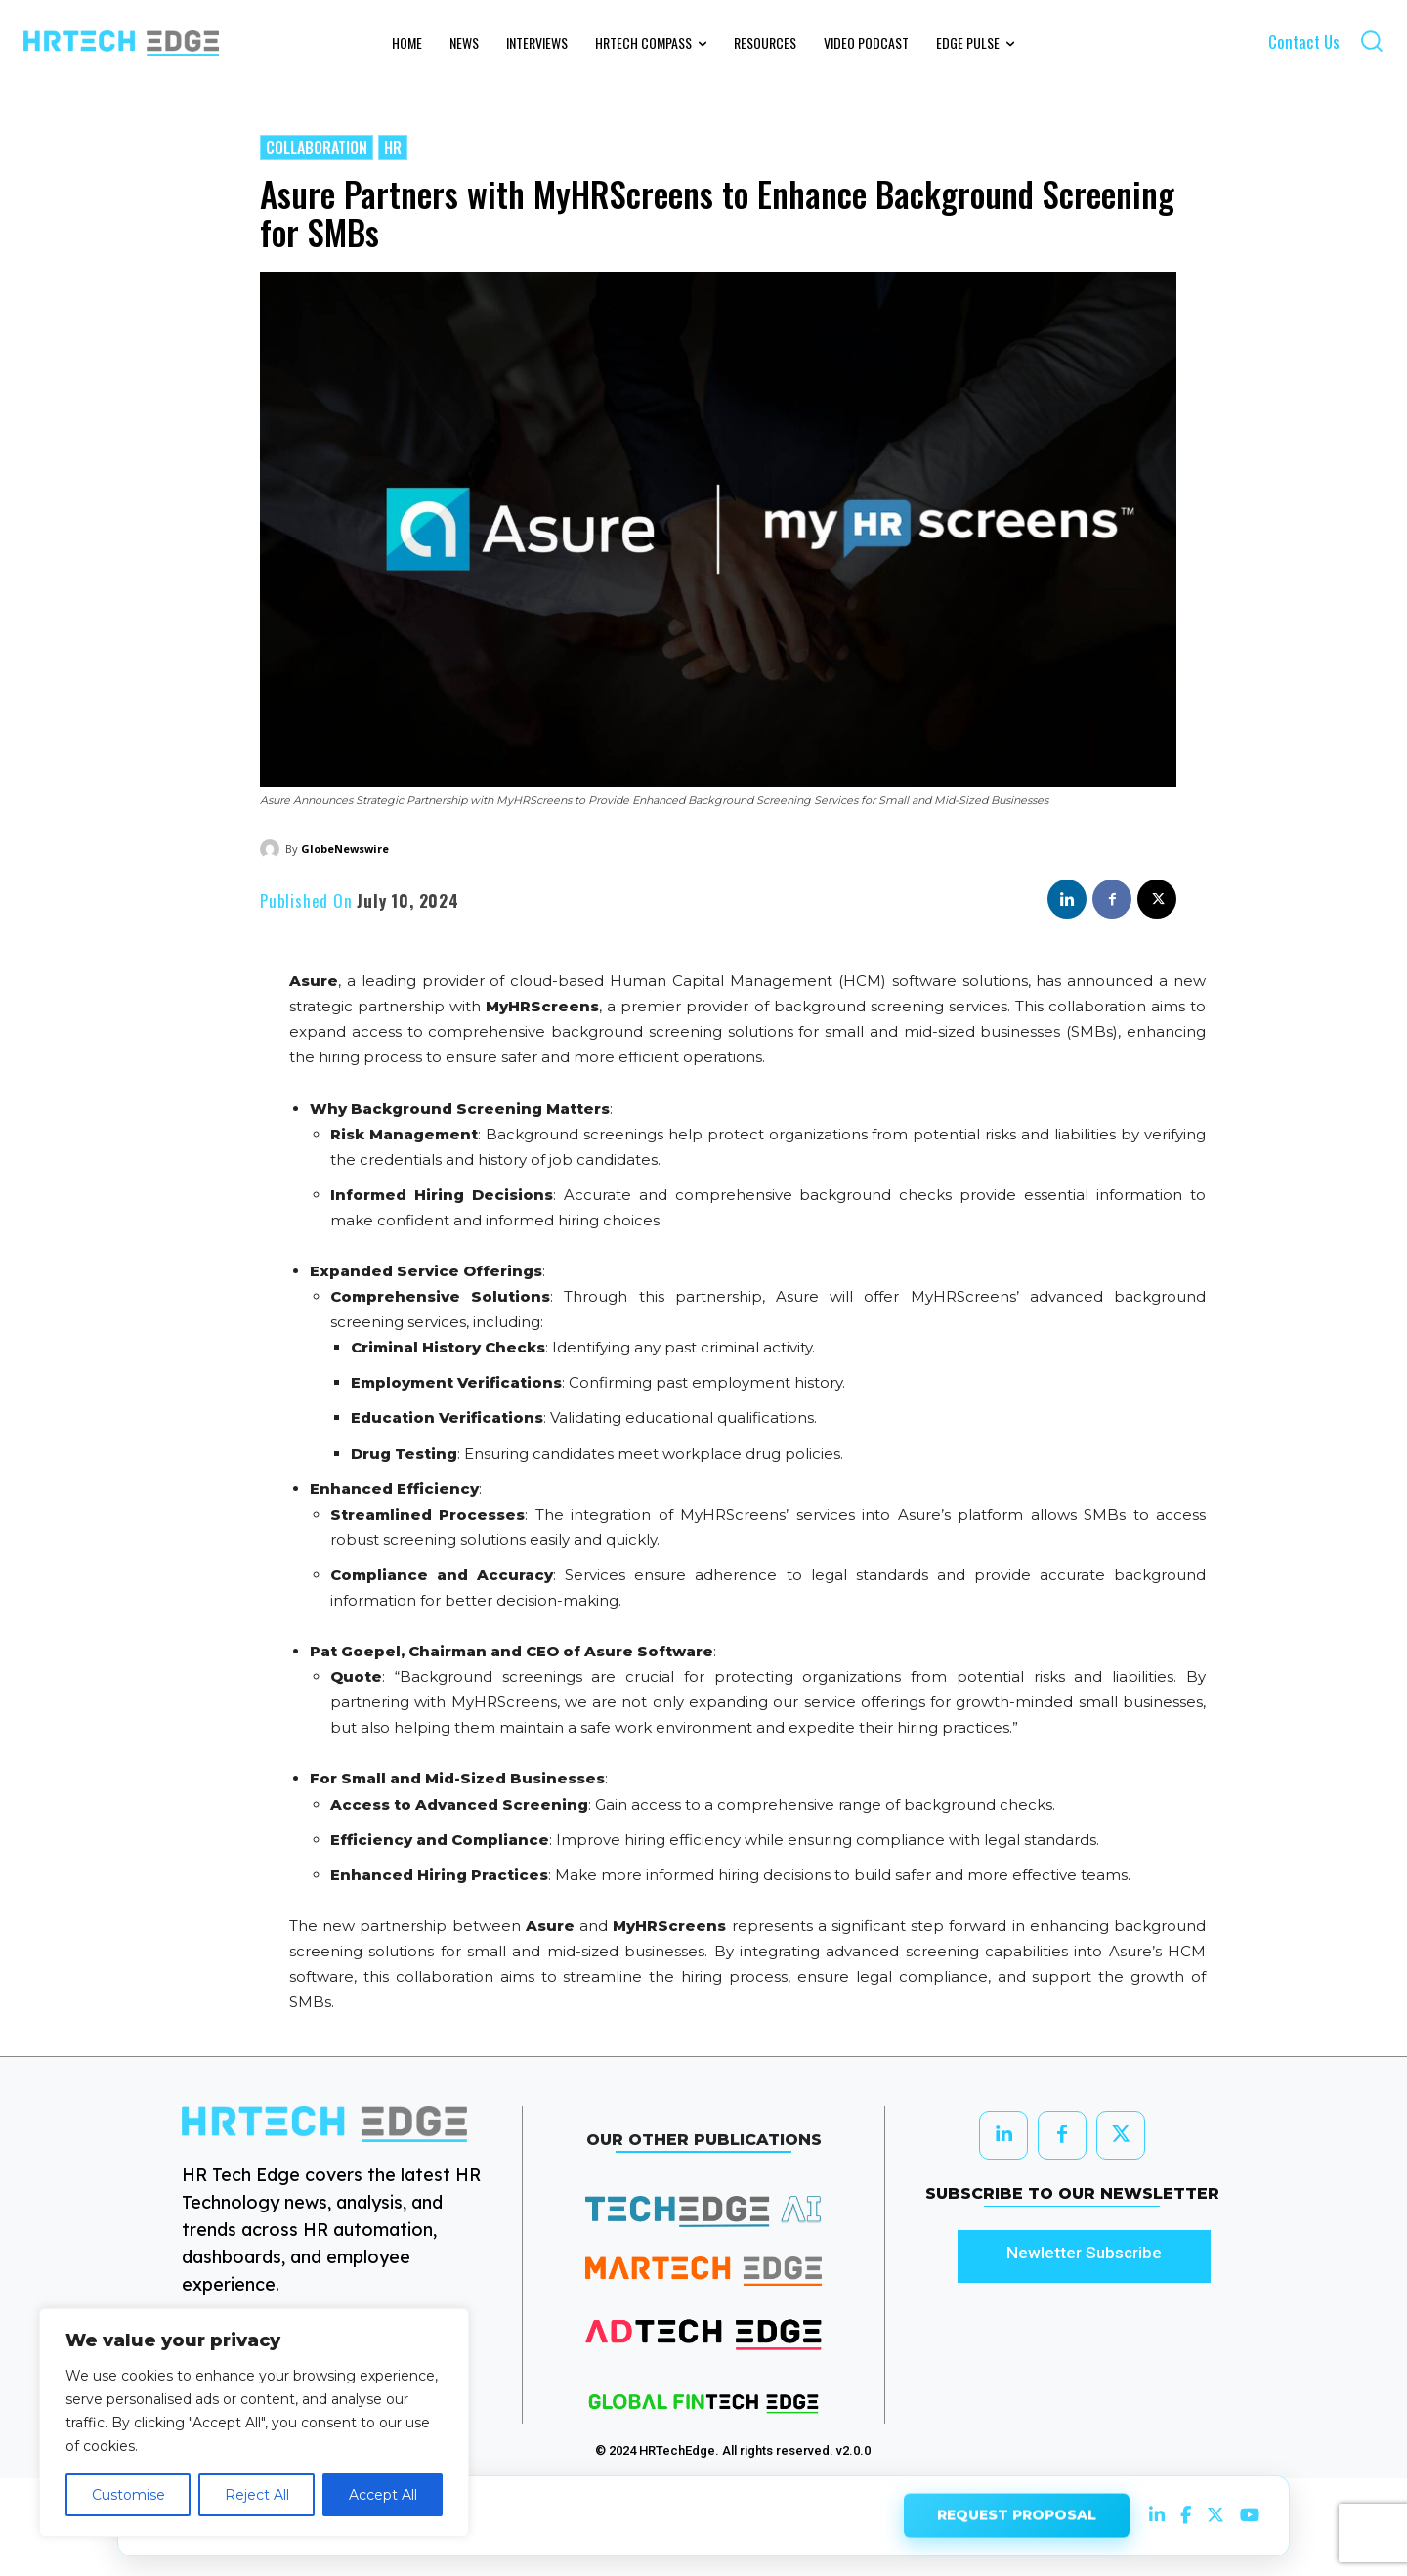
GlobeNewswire (345, 848)
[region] (254, 2422)
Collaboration (316, 147)
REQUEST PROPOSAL (1016, 2513)
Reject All (257, 2495)
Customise (128, 2495)
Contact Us (1304, 41)
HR (392, 147)
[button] (1371, 40)
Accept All (383, 2495)
